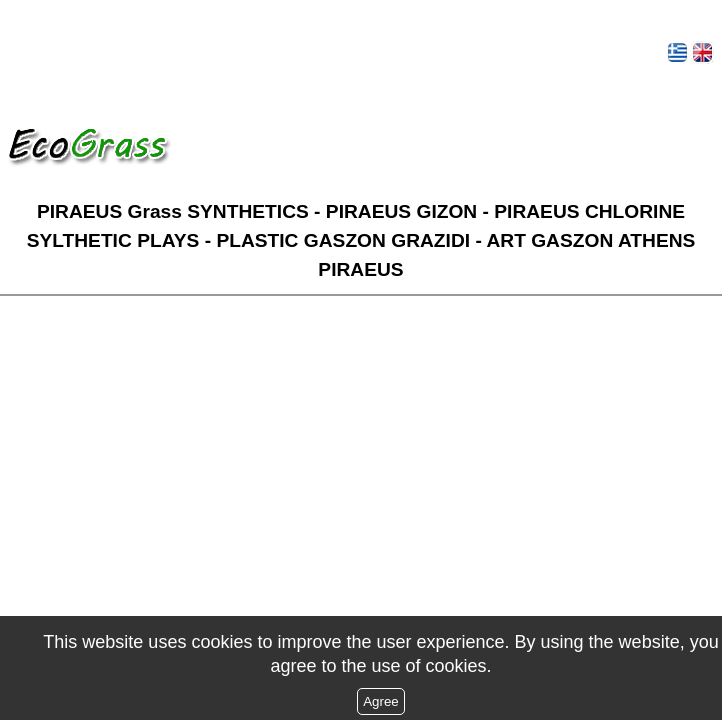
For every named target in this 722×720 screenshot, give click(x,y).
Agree (381, 701)
